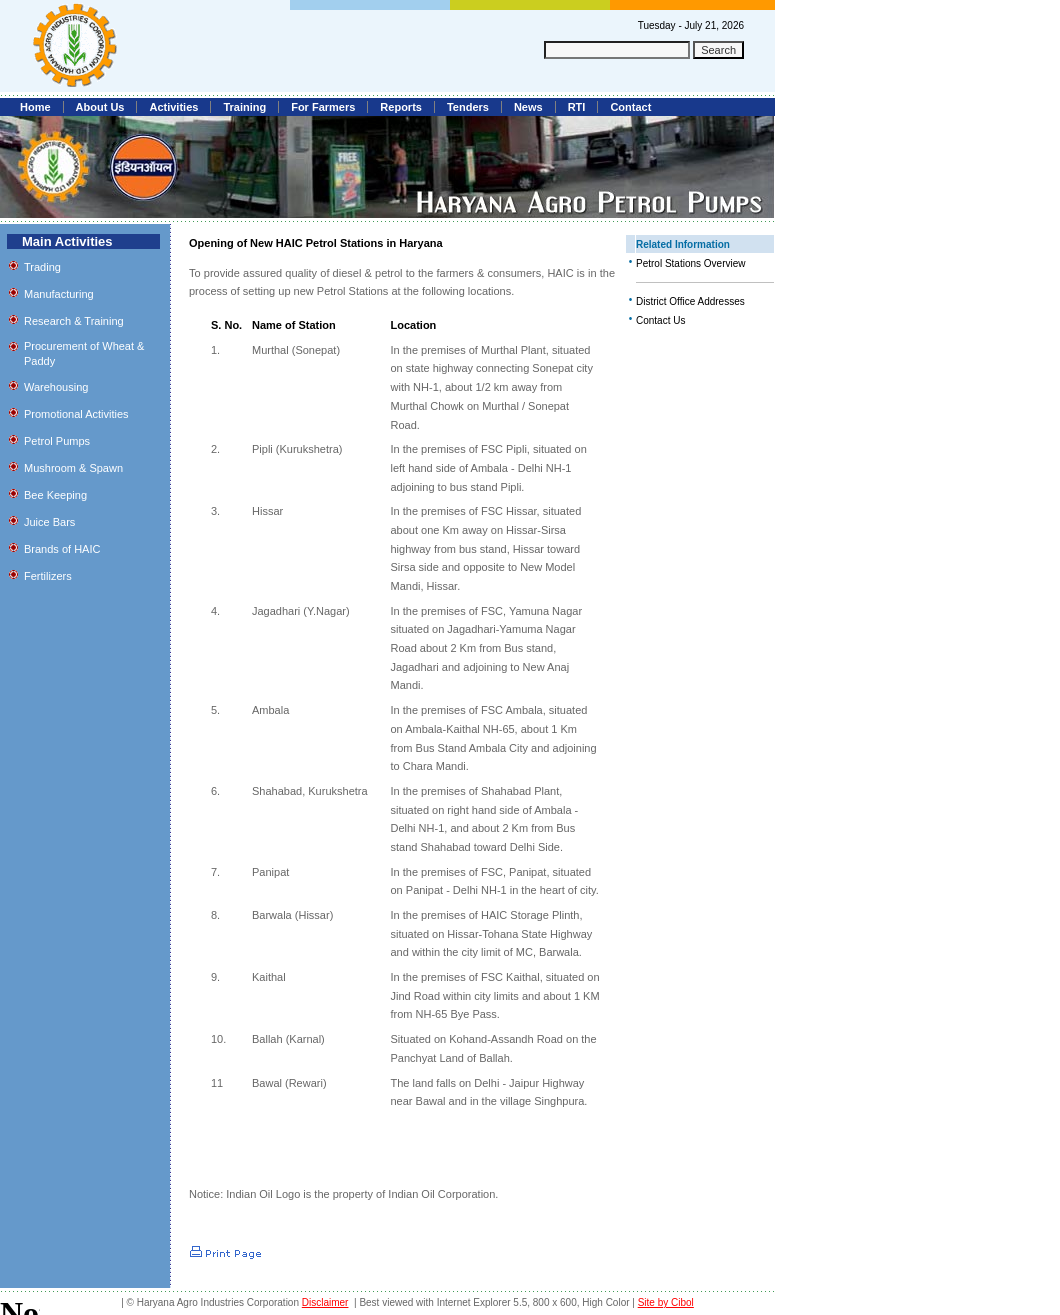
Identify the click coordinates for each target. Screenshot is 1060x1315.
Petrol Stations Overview (691, 263)
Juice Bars (49, 522)
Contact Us (660, 320)
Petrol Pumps (57, 441)
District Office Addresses (690, 301)
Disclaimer (325, 1302)
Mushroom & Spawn (73, 468)
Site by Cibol (666, 1302)
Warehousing (56, 387)
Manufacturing (59, 294)
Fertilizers (48, 576)
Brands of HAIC (62, 549)
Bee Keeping (55, 495)
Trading (42, 267)
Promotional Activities (76, 414)
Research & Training (74, 321)
